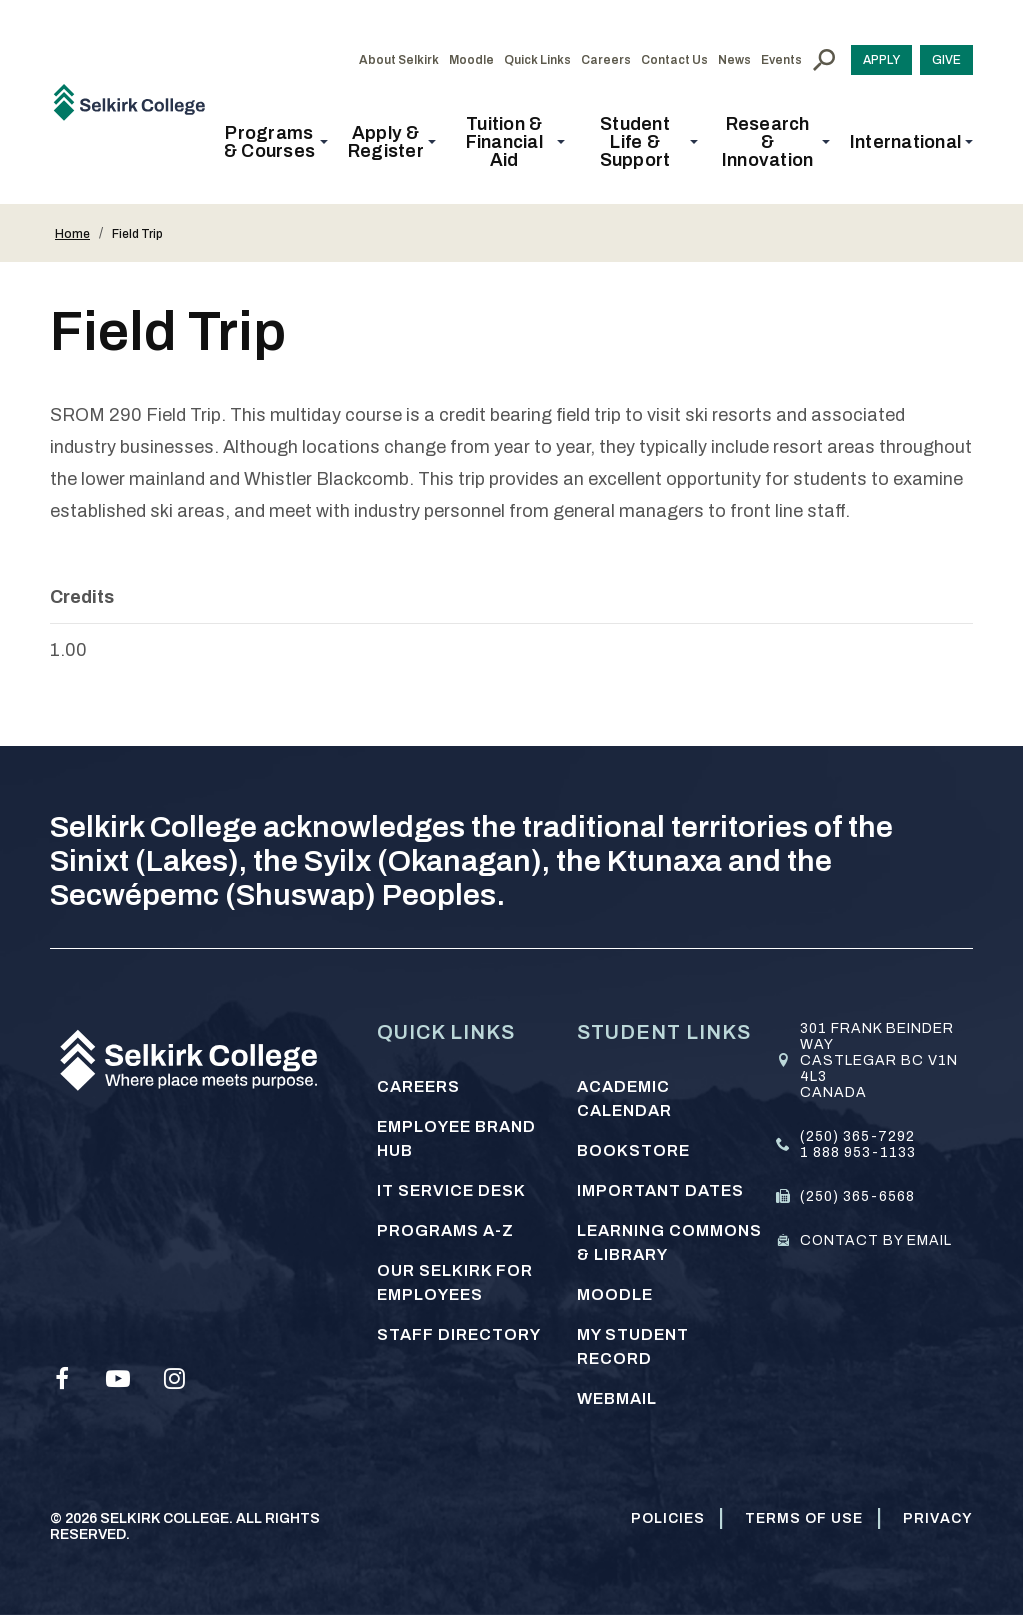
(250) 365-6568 (857, 1196)
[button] (275, 142)
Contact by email (876, 1240)
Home (72, 234)
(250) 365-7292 (857, 1136)
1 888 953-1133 (858, 1152)
